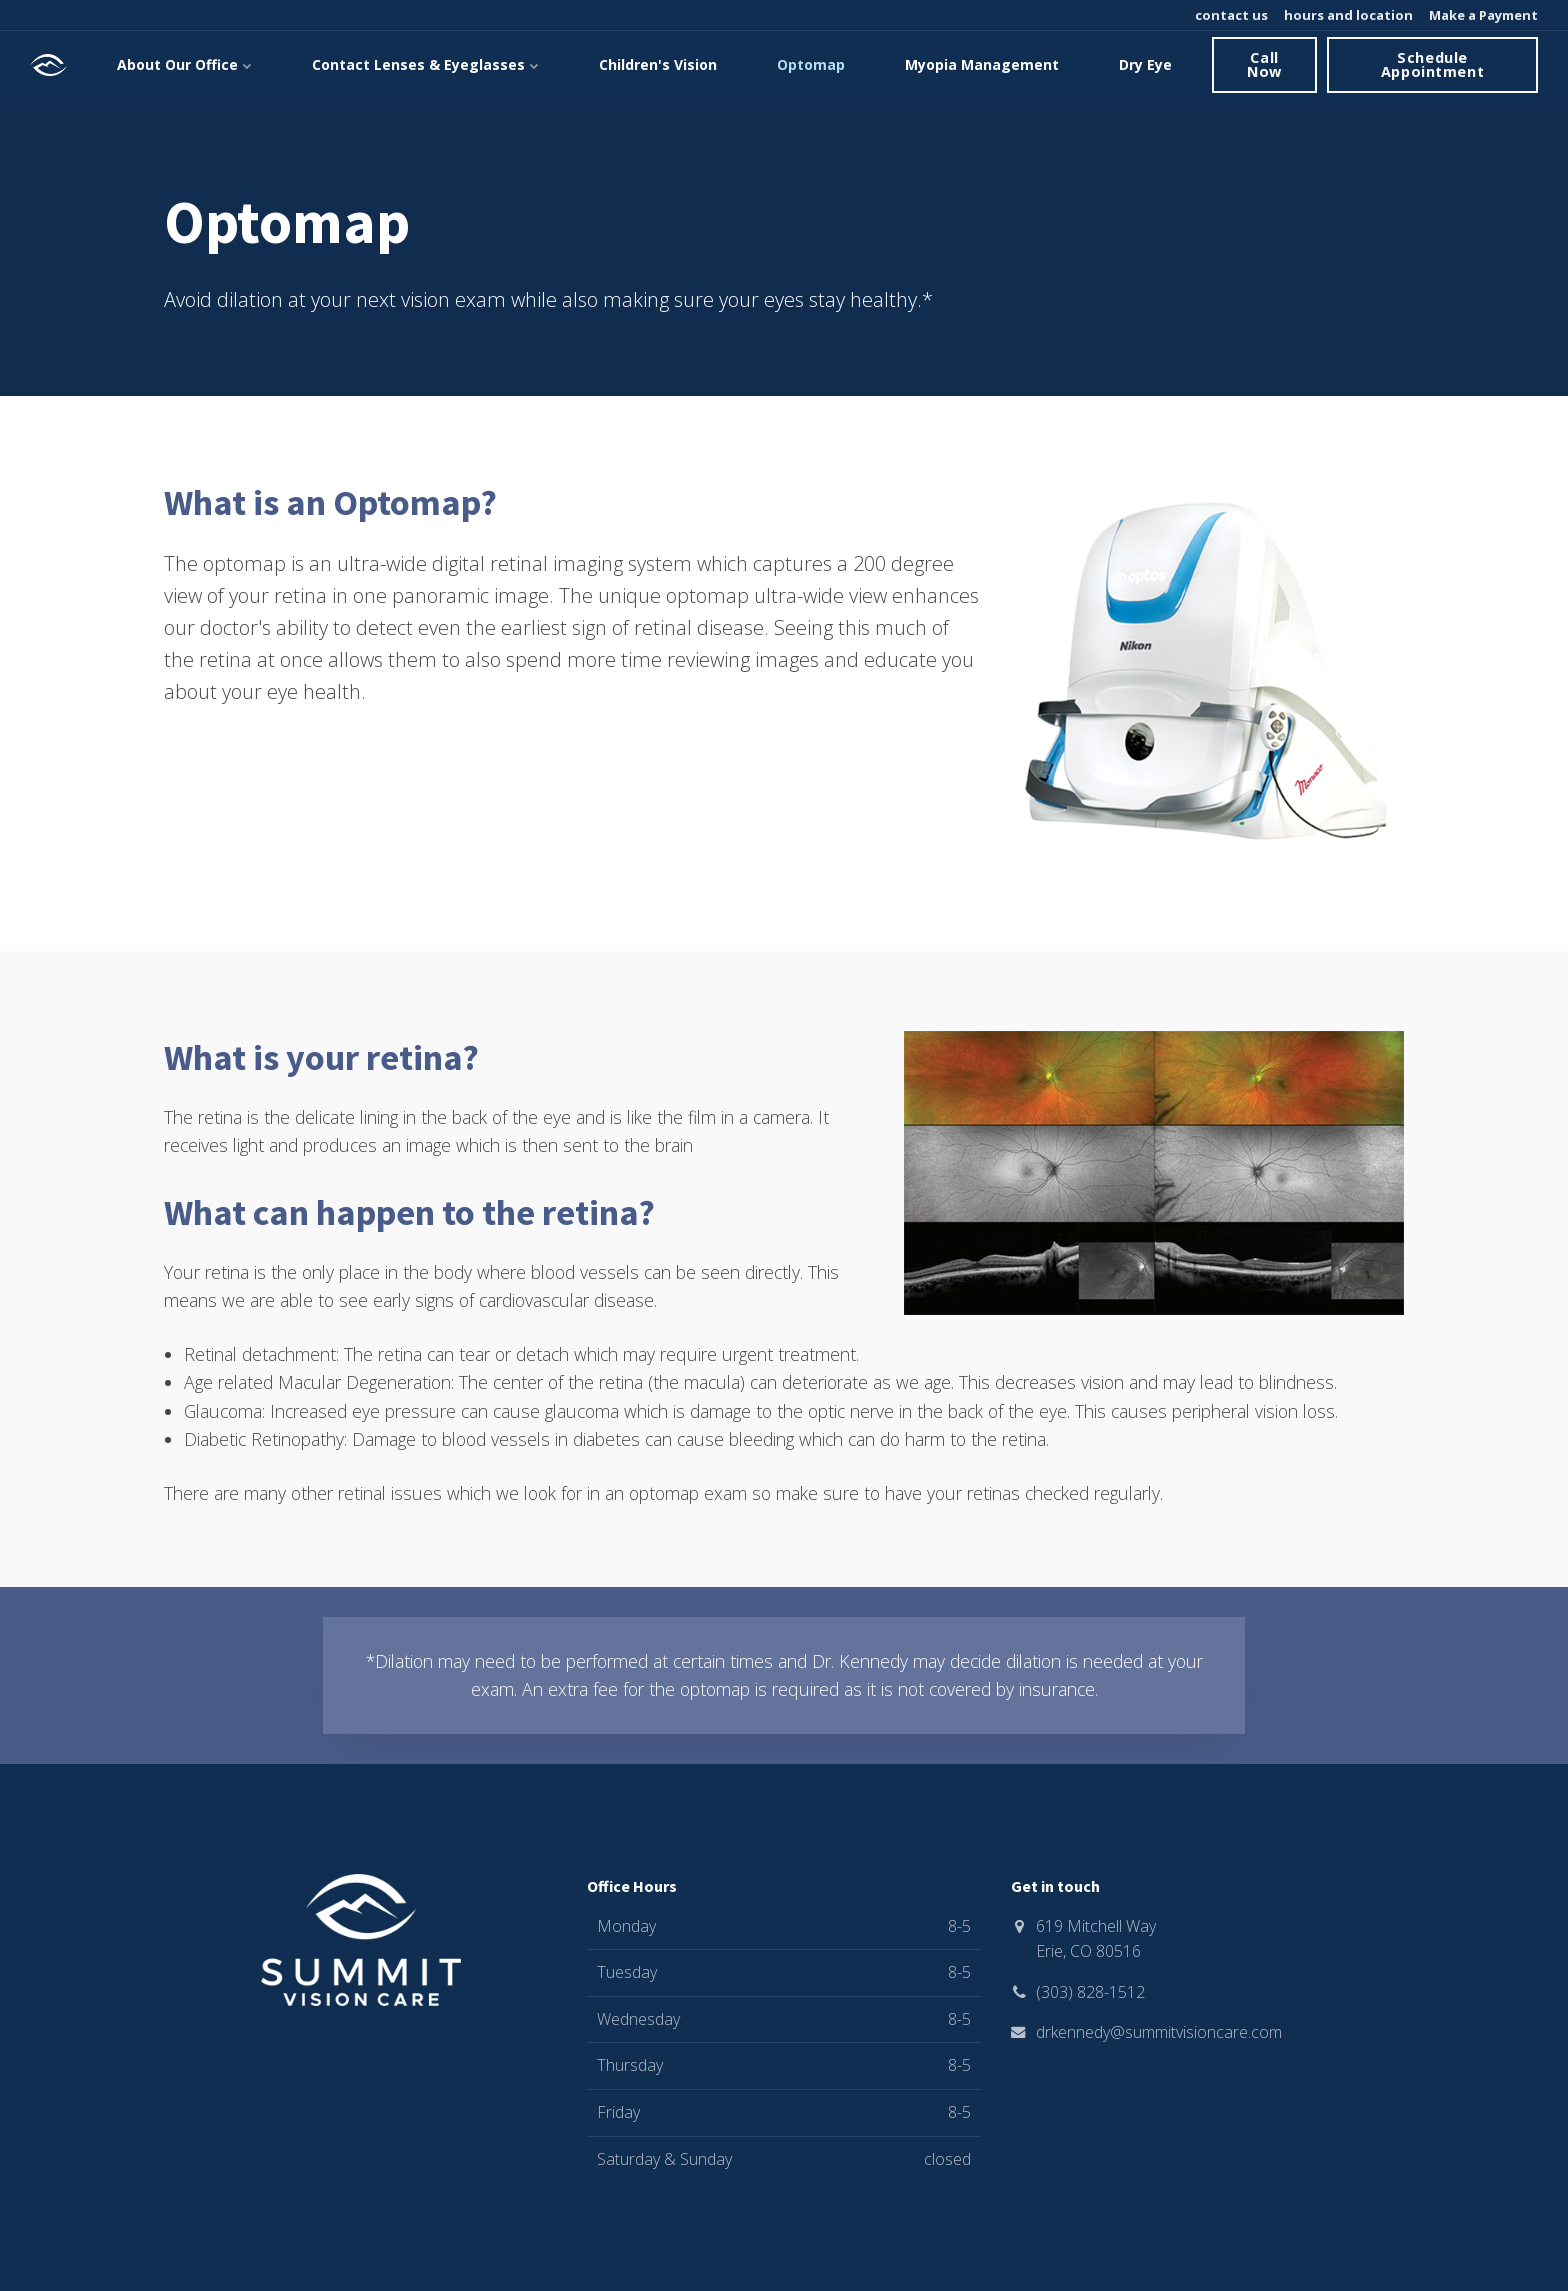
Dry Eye (1145, 64)
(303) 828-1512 (1090, 1992)
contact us (1230, 15)
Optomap (811, 64)
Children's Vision (658, 64)
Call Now (1264, 64)
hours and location (1347, 15)
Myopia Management (982, 64)
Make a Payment (1482, 15)
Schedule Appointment (1432, 64)
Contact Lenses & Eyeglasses (425, 64)
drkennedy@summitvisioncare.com (1159, 2032)
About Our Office (184, 64)
